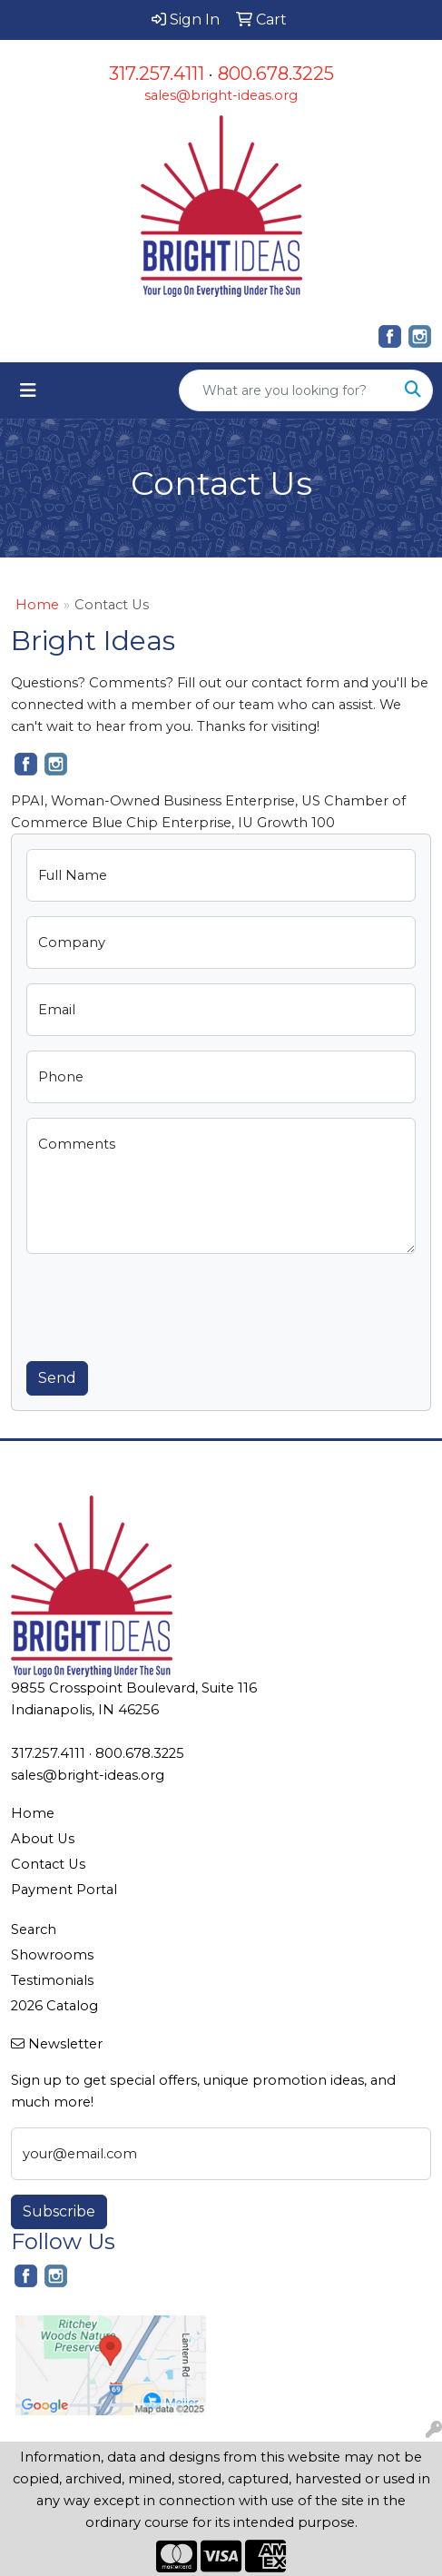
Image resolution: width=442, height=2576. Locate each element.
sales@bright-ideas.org (221, 95)
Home (37, 605)
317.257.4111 (156, 73)
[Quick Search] (287, 390)
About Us (42, 1839)
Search (33, 1929)
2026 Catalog (54, 2006)
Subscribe (59, 2211)
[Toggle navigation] (28, 390)
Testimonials (52, 1980)
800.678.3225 (276, 73)
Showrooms (52, 1955)
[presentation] (164, 1303)
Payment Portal (64, 1889)
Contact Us (48, 1864)
